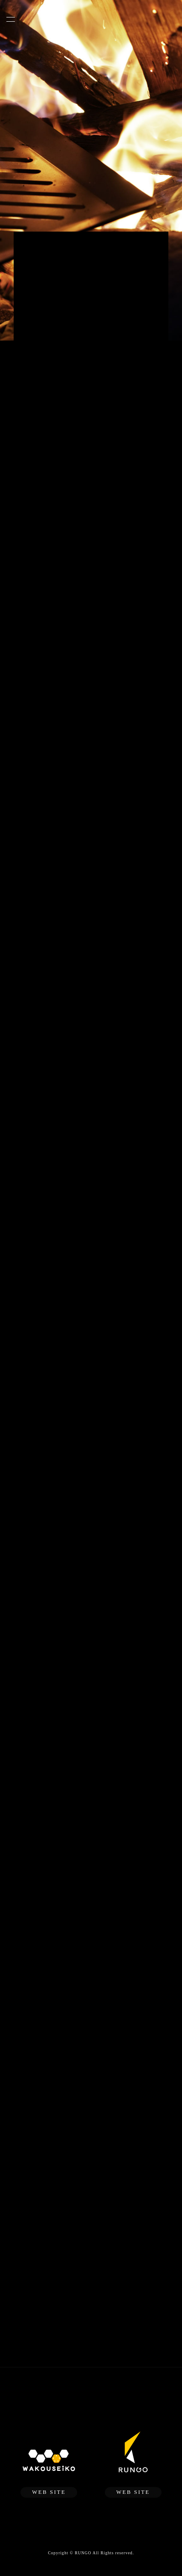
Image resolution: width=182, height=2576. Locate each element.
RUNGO (83, 2553)
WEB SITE (49, 2492)
